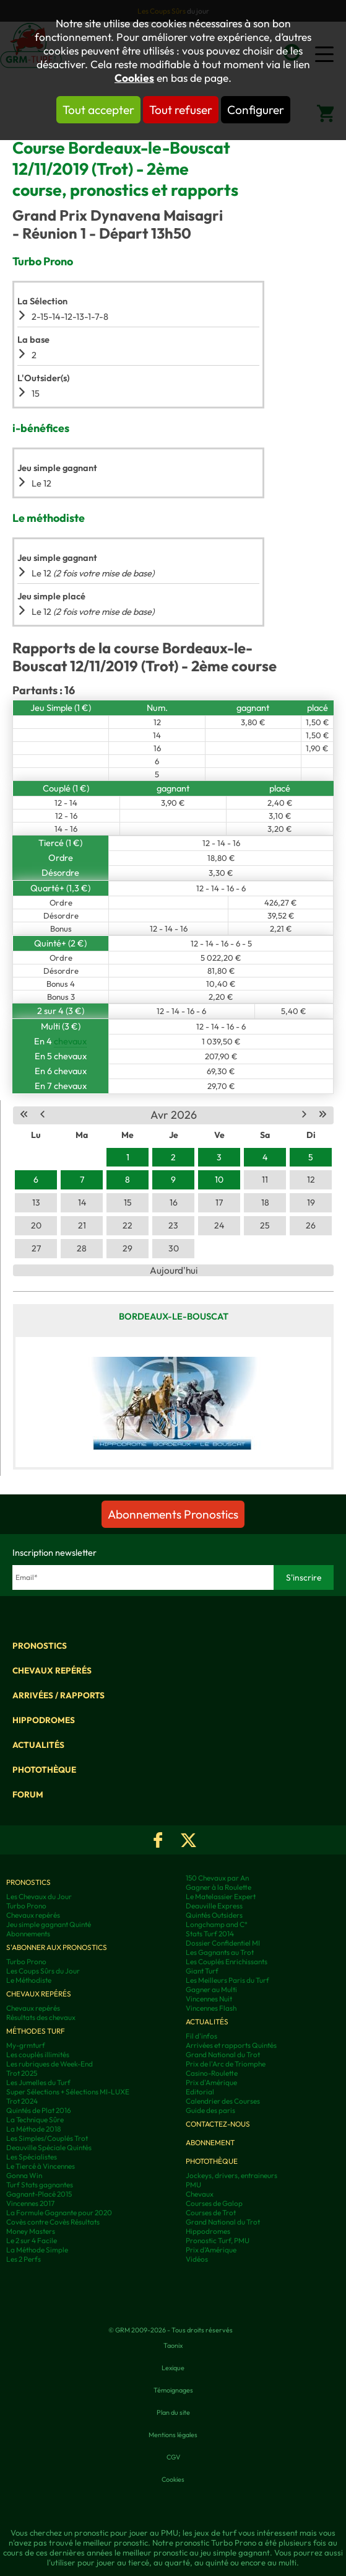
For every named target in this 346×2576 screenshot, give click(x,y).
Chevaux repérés (52, 1670)
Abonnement (210, 2142)
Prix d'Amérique (211, 2082)
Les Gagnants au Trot (220, 1952)
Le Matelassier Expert (221, 1896)
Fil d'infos (201, 2035)
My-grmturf (25, 2045)
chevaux (70, 1041)
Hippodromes (43, 1720)
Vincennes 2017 (30, 2203)
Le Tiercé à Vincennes (40, 2166)
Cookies (134, 78)
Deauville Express (214, 1905)
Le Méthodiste (28, 1980)
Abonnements (28, 1933)
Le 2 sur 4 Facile (31, 2240)
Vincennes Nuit (209, 1998)
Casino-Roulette (212, 2073)
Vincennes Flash (211, 2008)
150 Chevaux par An (217, 1877)
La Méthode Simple (37, 2249)
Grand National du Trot (223, 2054)
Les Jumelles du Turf (38, 2082)
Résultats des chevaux (41, 2017)
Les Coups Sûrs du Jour (43, 1970)
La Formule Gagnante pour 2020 (59, 2212)
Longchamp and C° (217, 1924)
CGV (173, 2457)
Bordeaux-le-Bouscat (173, 1316)
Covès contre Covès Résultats (53, 2221)
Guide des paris (210, 2110)
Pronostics (39, 1645)
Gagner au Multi (211, 1989)
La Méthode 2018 (33, 2128)
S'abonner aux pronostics (56, 1947)
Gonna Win (24, 2175)
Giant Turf (202, 1970)
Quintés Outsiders (214, 1915)
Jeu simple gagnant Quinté (48, 1924)
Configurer (255, 109)
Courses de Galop (214, 2203)
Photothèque (44, 1769)
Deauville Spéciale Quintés (49, 2147)
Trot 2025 (21, 2073)
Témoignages (173, 2390)
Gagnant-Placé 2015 (39, 2194)
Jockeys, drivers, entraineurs (231, 2175)
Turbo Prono (26, 1905)
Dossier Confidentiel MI (223, 1942)
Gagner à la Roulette (218, 1887)
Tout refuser (180, 109)
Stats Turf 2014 (210, 1933)
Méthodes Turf (35, 2031)
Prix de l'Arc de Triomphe (226, 2063)
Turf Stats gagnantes (39, 2184)
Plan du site (173, 2412)
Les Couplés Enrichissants (226, 1961)
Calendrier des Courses (223, 2101)
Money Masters (30, 2231)
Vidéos (197, 2259)
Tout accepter (98, 109)
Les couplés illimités (37, 2054)
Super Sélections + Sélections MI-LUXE (67, 2091)
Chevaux (200, 2194)
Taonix (173, 2345)
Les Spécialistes (31, 2156)
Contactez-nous (218, 2123)
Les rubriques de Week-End (49, 2063)
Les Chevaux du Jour (39, 1896)
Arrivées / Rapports (58, 1695)
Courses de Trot (211, 2212)
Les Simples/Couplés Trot (47, 2138)
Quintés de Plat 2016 (38, 2110)
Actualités (38, 1744)
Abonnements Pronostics (173, 1514)
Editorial (200, 2091)
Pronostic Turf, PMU (217, 2240)
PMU (193, 2184)
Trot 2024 (22, 2101)
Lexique (173, 2367)
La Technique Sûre (35, 2119)
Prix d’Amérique (211, 2249)
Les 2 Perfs (23, 2259)
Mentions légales (173, 2434)
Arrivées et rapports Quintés (231, 2045)
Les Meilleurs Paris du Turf (227, 1980)
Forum (27, 1794)
